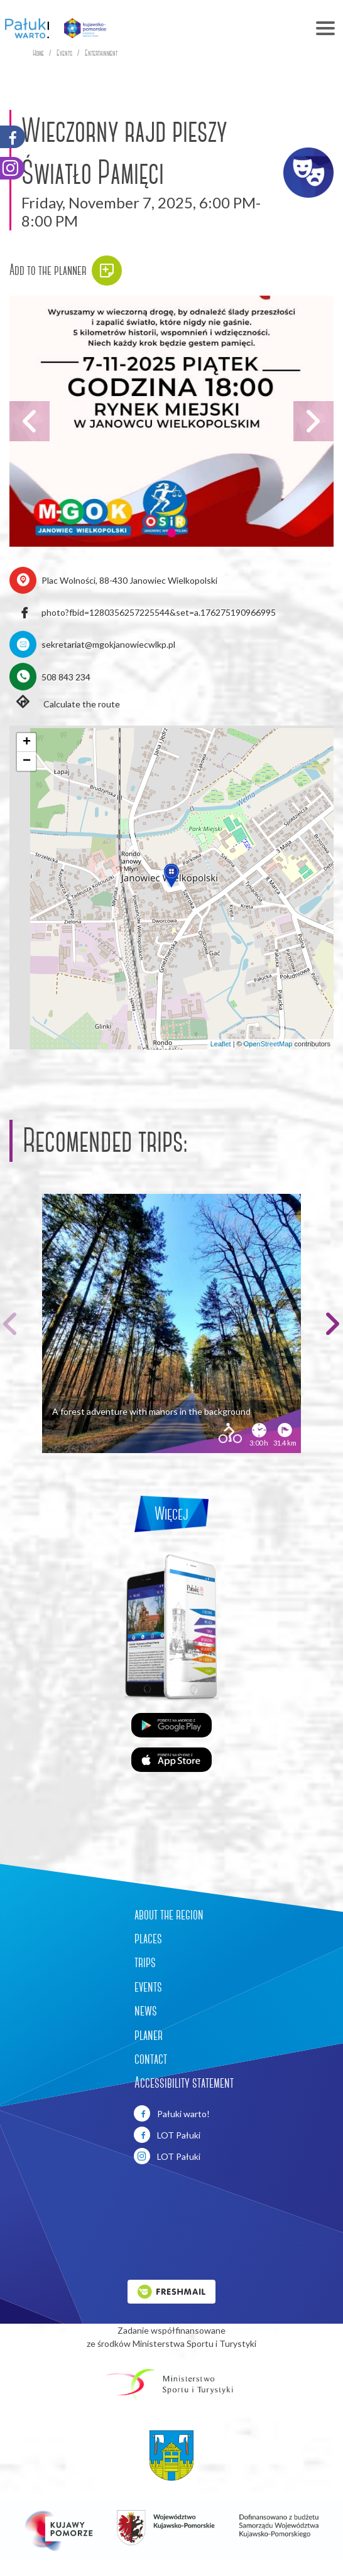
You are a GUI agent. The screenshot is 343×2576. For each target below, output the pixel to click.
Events (64, 53)
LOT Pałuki (167, 2135)
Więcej (171, 1513)
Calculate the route (64, 703)
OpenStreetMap (268, 1044)
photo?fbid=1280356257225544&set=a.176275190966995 (158, 612)
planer (148, 2035)
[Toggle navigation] (229, 28)
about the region (169, 1914)
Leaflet (220, 1044)
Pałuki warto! (172, 2113)
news (145, 2010)
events (148, 1986)
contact (150, 2059)
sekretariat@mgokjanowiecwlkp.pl (108, 644)
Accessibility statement (184, 2082)
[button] (171, 533)
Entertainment (101, 53)
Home (38, 53)
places (148, 1938)
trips (145, 1962)
